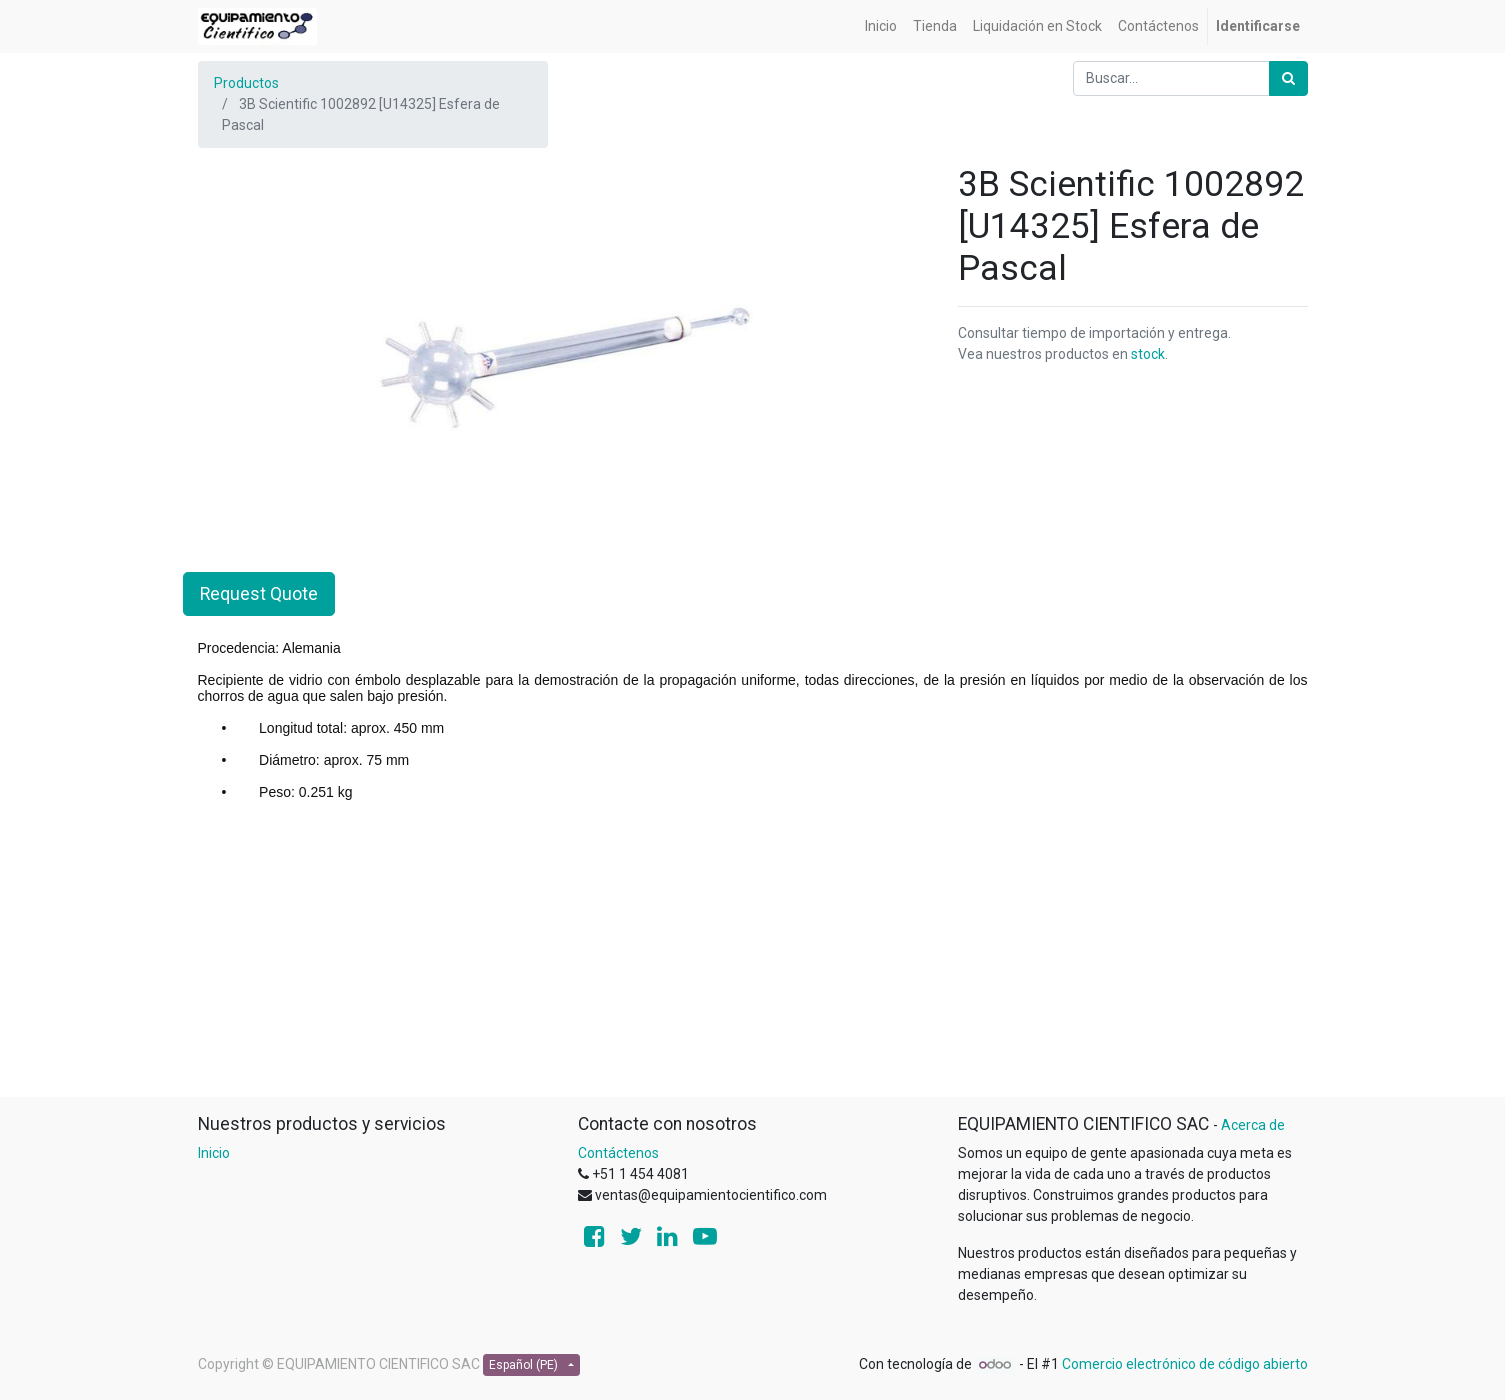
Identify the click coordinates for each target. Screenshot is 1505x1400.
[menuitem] (881, 26)
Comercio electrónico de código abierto (1185, 1364)
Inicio (214, 1153)
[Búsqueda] (1288, 78)
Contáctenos (618, 1153)
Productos (246, 83)
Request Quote (259, 594)
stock (1148, 354)
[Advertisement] (753, 956)
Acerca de (1253, 1125)
